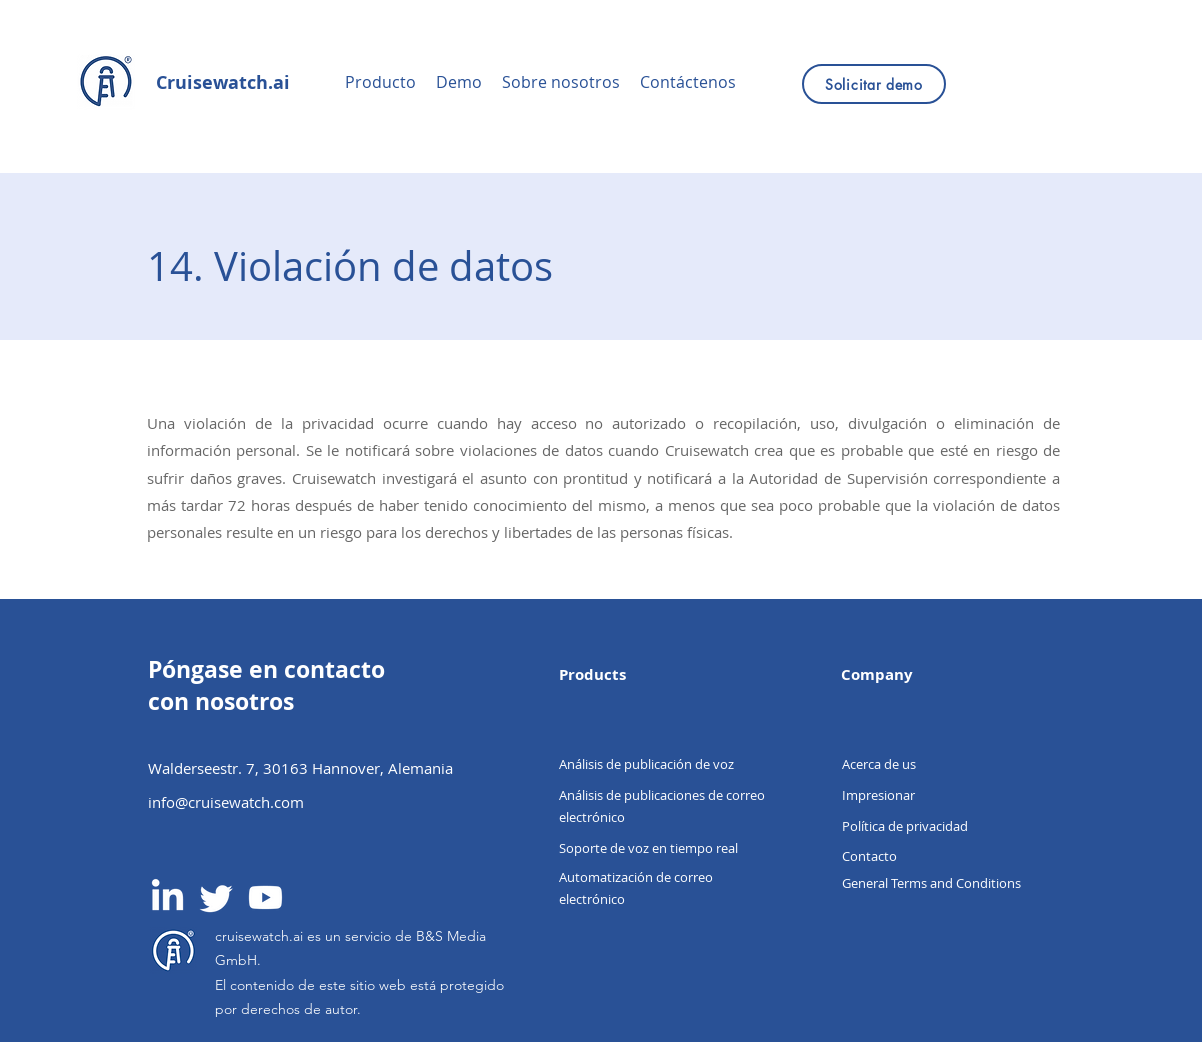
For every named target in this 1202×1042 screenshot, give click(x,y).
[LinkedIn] (167, 897)
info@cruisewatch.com (226, 802)
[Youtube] (265, 897)
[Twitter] (216, 897)
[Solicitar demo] (874, 84)
